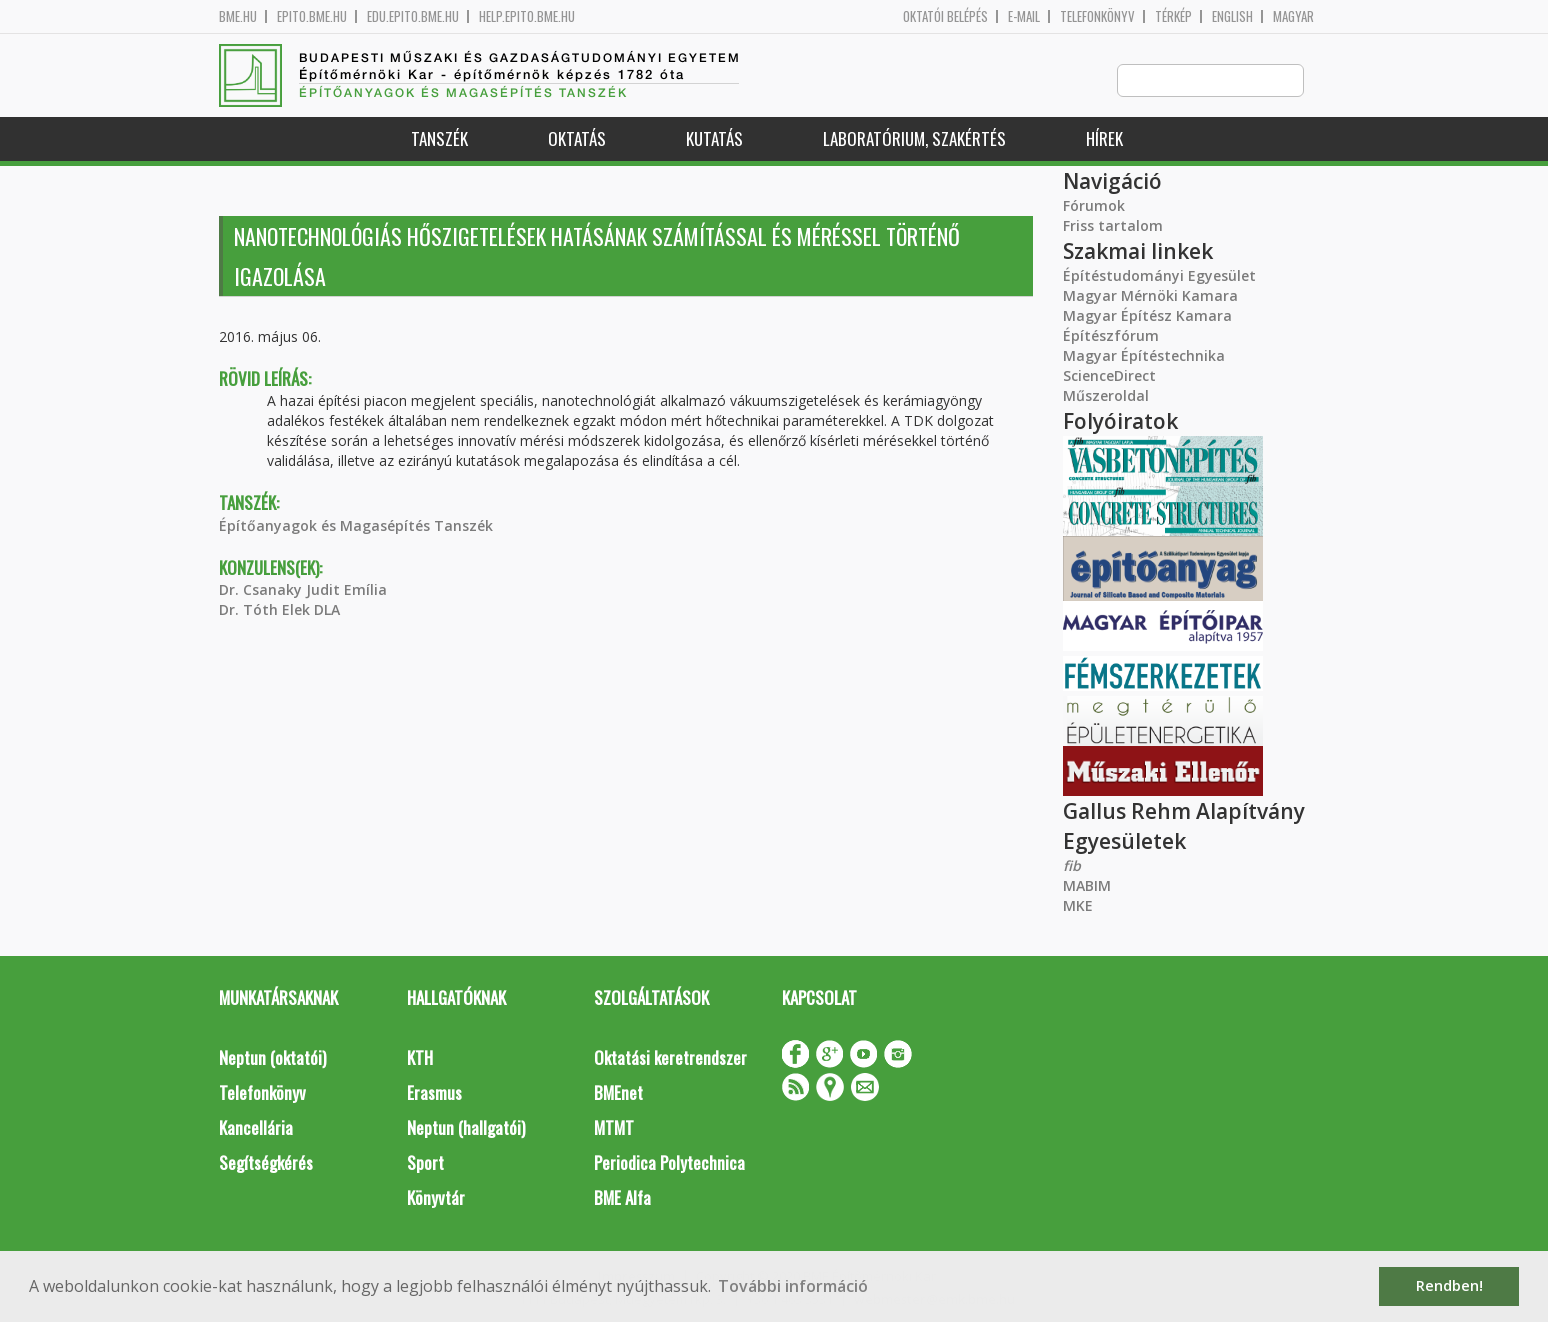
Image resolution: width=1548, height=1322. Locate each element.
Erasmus (434, 1093)
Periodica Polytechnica (669, 1163)
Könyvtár (436, 1198)
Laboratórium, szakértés (914, 139)
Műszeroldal (1106, 396)
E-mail (1024, 16)
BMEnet (618, 1093)
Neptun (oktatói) (272, 1058)
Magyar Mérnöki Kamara (1150, 296)
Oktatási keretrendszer (670, 1058)
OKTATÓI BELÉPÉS (945, 16)
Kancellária (256, 1128)
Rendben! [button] (1449, 1285)
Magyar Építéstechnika (1144, 356)
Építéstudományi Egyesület (1159, 276)
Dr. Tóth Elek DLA (279, 610)
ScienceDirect (1109, 376)
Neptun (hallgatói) (466, 1128)
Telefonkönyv (1097, 16)
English (1232, 16)
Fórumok (1094, 206)
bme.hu (238, 16)
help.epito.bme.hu (527, 16)
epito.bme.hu (312, 16)
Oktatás (577, 139)
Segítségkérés (266, 1163)
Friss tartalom (1113, 226)
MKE (1078, 906)
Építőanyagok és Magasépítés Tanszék (356, 526)
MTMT (614, 1128)
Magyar (1293, 16)
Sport (425, 1163)
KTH (420, 1058)
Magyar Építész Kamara (1147, 316)
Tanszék (439, 139)
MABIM (1087, 886)
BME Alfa (622, 1198)
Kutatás (714, 139)
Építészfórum (1111, 336)
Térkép (1173, 16)
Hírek (1104, 139)
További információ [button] (793, 1286)
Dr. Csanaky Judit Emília (303, 590)
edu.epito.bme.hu (413, 16)
